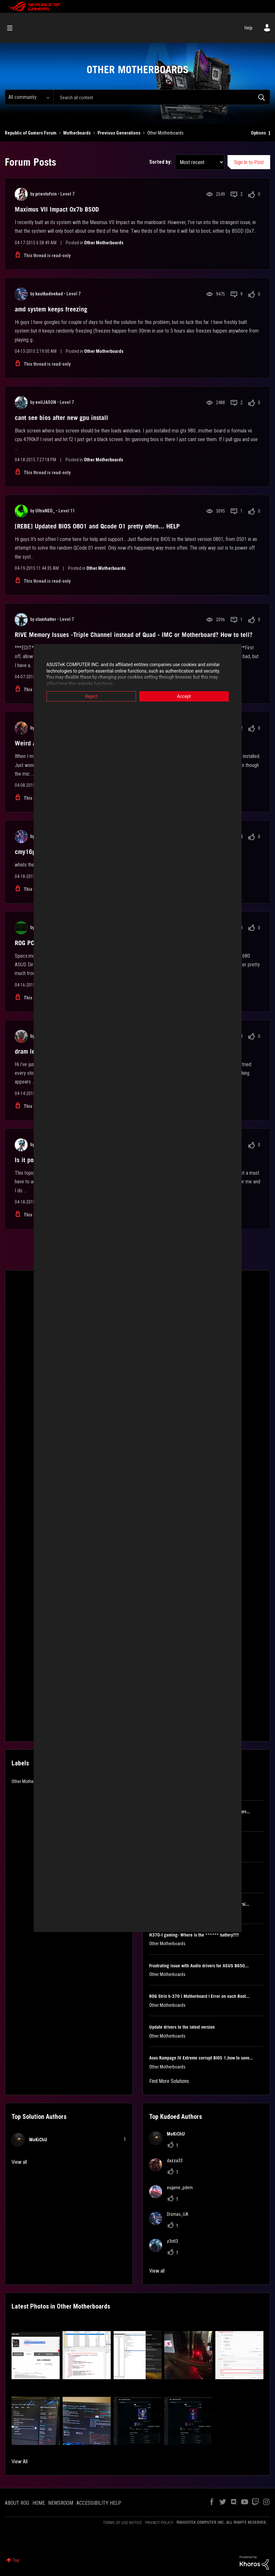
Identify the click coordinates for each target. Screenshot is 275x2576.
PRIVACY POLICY (159, 2522)
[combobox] (161, 97)
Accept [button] (184, 696)
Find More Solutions (169, 2081)
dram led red (32, 1051)
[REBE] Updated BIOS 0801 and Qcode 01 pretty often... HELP (97, 526)
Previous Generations (119, 132)
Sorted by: (160, 162)
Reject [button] (91, 696)
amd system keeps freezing (51, 309)
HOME (38, 2503)
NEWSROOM (60, 2503)
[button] (36, 2355)
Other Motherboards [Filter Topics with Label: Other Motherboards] (30, 1781)
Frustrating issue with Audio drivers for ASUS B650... (199, 1966)
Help (249, 27)
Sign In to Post (249, 162)
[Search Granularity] (29, 97)
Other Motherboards (104, 242)
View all (19, 2162)
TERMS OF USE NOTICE (122, 2522)
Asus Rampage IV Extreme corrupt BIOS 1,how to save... (201, 2058)
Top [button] (16, 2560)
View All (20, 2462)
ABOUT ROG (17, 2503)
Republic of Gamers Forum (30, 132)
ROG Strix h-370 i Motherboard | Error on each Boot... (199, 1996)
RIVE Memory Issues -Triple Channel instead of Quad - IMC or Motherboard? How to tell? (134, 635)
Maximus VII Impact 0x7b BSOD (57, 209)
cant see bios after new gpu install (61, 418)
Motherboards (77, 132)
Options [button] (258, 132)
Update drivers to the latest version (182, 2027)
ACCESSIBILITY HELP (98, 2503)
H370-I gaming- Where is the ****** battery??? (194, 1935)
